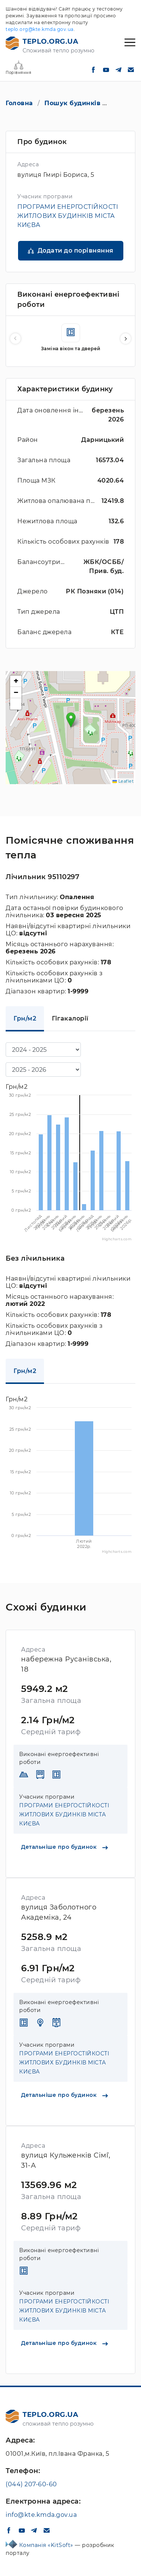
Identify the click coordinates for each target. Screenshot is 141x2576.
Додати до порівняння (76, 250)
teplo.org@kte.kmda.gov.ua (40, 29)
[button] (125, 338)
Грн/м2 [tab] (25, 1018)
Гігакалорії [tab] (70, 1018)
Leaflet (122, 781)
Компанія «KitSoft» (47, 2545)
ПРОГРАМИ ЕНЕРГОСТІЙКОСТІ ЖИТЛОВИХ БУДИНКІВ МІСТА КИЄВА (67, 215)
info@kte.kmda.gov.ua (41, 2514)
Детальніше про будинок (64, 1847)
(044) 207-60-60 (31, 2484)
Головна (19, 103)
